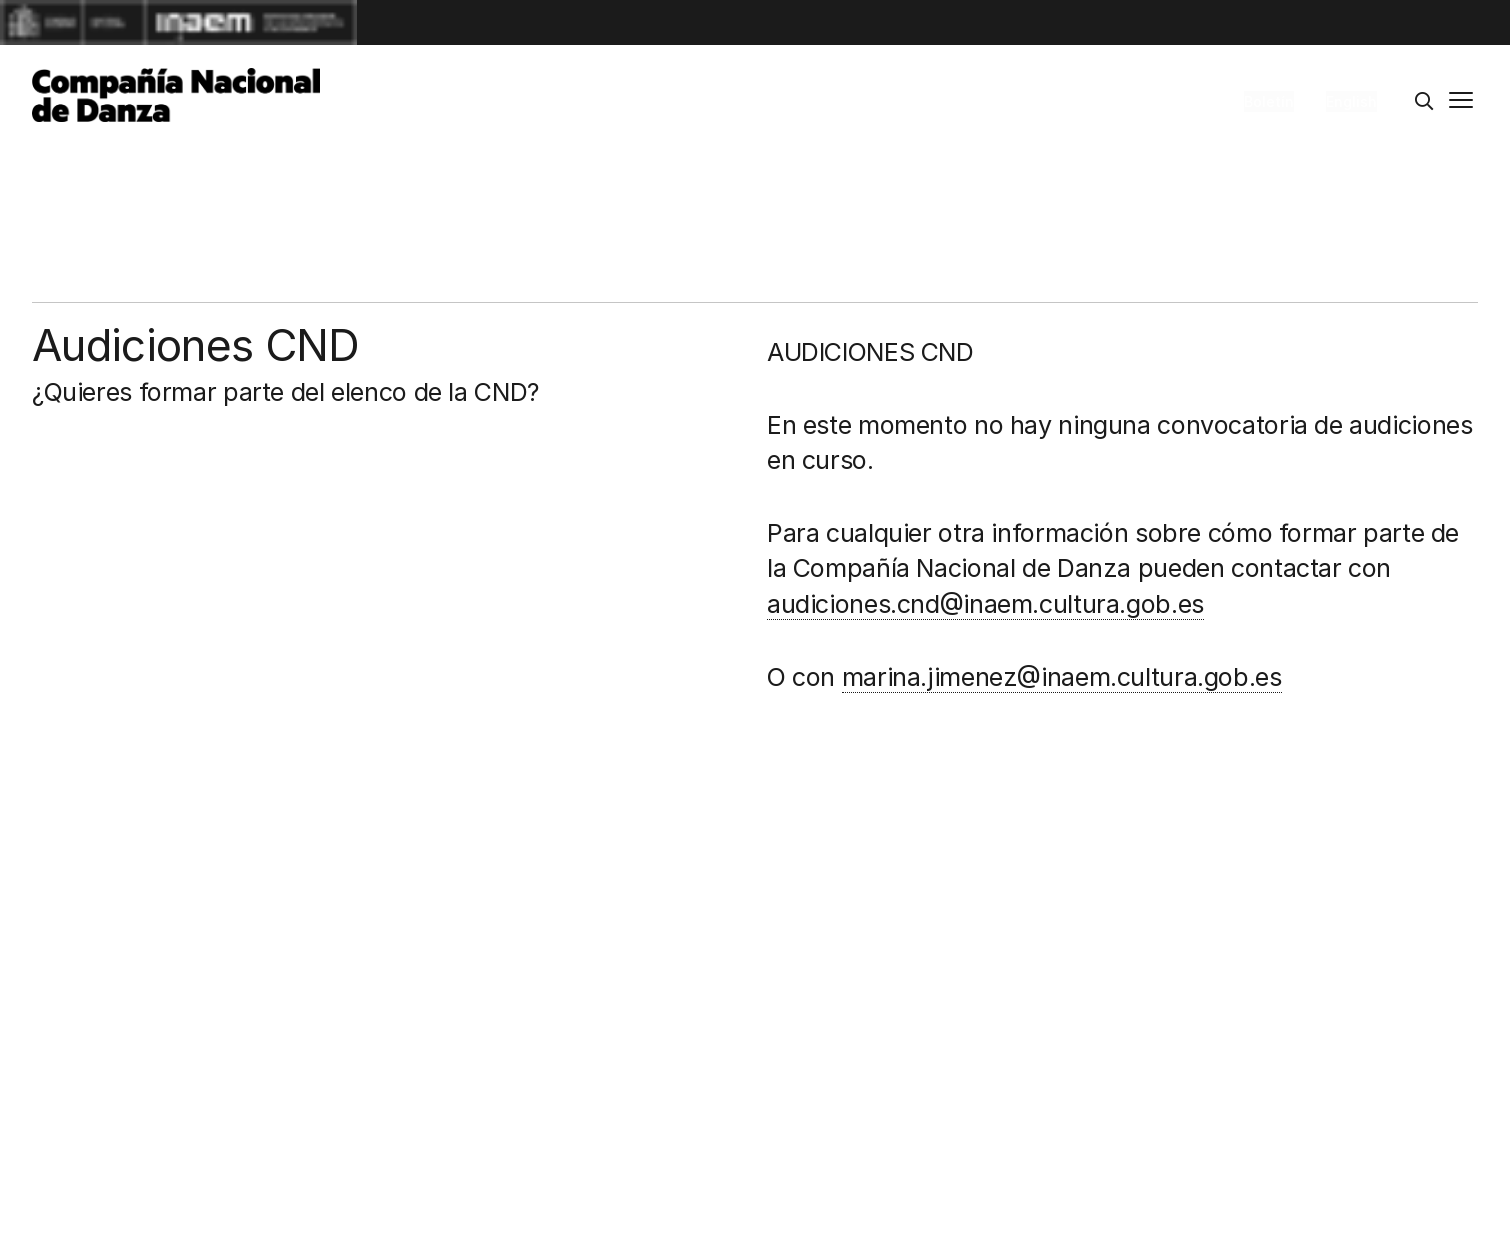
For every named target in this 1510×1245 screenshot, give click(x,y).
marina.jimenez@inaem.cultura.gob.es (1062, 677)
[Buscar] (1424, 102)
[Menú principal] (1461, 102)
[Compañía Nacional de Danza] (176, 95)
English (1351, 101)
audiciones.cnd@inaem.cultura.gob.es (985, 604)
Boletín (1269, 101)
